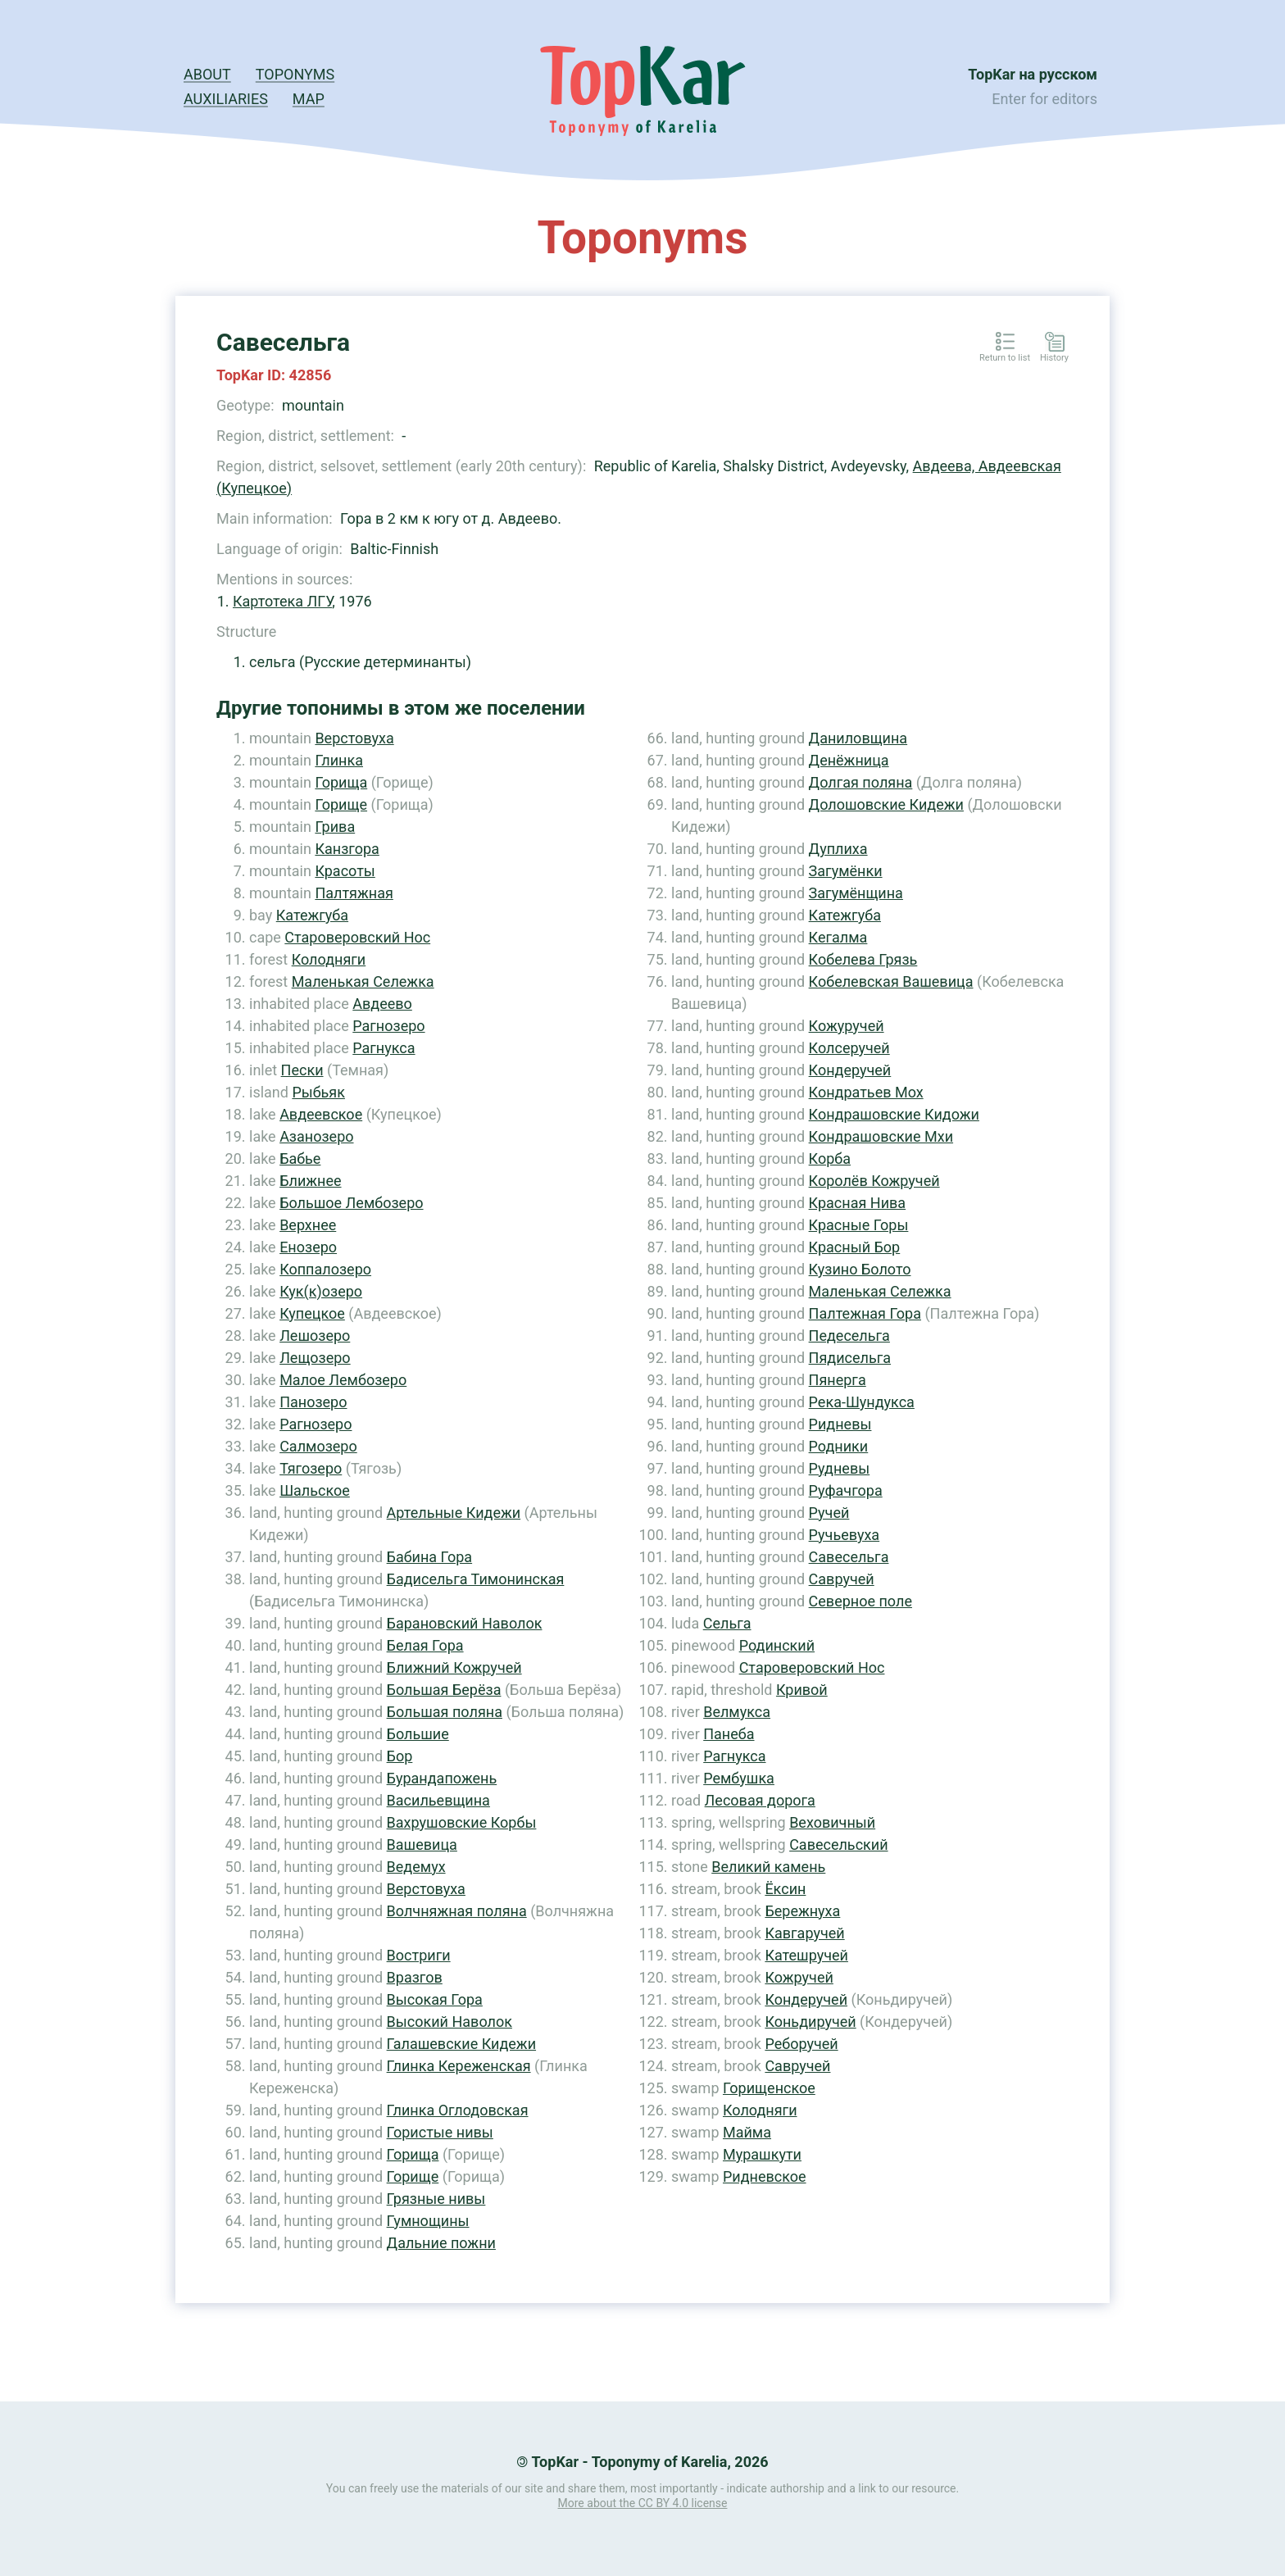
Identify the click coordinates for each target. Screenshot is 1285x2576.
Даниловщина (858, 738)
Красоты (345, 870)
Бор (400, 1756)
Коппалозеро (325, 1269)
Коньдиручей (810, 2021)
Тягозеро (310, 1468)
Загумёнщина (856, 893)
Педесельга (849, 1335)
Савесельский (838, 1844)
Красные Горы (859, 1224)
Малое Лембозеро (342, 1379)
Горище (341, 804)
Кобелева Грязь (863, 959)
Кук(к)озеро (320, 1291)
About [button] (207, 74)
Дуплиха (838, 848)
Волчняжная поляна (457, 1911)
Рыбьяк (318, 1092)
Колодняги (329, 959)
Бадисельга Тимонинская (476, 1579)
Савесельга (849, 1556)
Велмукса (736, 1711)
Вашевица (422, 1844)
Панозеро (313, 1402)
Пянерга (837, 1379)
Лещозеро (315, 1357)
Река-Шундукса (862, 1402)
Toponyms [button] (295, 74)
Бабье (299, 1158)
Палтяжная (354, 893)
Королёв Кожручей (874, 1180)
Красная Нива (857, 1202)
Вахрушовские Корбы (462, 1822)
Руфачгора (846, 1490)
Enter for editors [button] (1044, 98)
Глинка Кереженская (459, 2065)
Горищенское (769, 2088)
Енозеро (308, 1247)
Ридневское (764, 2176)
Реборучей (801, 2043)
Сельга (727, 1623)
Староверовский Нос (357, 937)
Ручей (829, 1512)
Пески (302, 1070)
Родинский (777, 1645)
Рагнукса (383, 1047)
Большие (418, 1733)
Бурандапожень (442, 1778)
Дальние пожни (441, 2242)
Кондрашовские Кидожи (894, 1114)
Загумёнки (846, 870)
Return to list (1004, 358)
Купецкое (312, 1313)
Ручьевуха (844, 1534)
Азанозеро (316, 1136)
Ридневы (840, 1424)
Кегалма (838, 937)
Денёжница (849, 760)
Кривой (802, 1689)
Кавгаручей (804, 1933)
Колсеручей (849, 1047)
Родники (839, 1446)
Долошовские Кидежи (886, 804)
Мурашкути (762, 2154)
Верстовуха (354, 738)
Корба (830, 1158)
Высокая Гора (435, 1999)
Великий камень (768, 1866)
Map (309, 98)
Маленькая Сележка (363, 981)
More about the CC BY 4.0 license (643, 2503)
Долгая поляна (861, 782)
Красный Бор (855, 1247)
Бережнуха (802, 1911)
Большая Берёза (444, 1689)
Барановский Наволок (465, 1623)
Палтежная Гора (865, 1313)
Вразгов (415, 1977)
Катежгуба (312, 915)
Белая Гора (425, 1645)
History (1054, 358)
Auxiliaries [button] (226, 98)
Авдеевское (320, 1114)
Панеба (728, 1733)
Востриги (419, 1955)
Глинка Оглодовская (458, 2110)
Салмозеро (318, 1446)
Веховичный (832, 1822)
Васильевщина (438, 1800)
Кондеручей (850, 1070)
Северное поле (860, 1601)
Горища (341, 782)
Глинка (339, 760)
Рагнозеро (388, 1025)
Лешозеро (314, 1335)
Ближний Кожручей (454, 1667)
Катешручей (806, 1955)
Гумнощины (428, 2220)
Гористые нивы (440, 2132)
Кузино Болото (860, 1269)
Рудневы (839, 1468)
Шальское (314, 1490)
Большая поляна (444, 1711)
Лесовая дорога (760, 1800)
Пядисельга (850, 1357)
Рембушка (738, 1778)
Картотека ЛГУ (282, 601)
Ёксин (785, 1888)
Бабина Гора (430, 1556)
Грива (335, 826)
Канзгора (347, 848)
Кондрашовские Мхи (881, 1136)
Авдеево (382, 1003)
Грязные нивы (436, 2198)
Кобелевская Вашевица (891, 981)
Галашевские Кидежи (461, 2043)
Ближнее (310, 1180)
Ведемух (416, 1866)
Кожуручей (846, 1025)
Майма (747, 2132)
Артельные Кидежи (454, 1512)
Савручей (841, 1579)
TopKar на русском (1032, 74)
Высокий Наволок (449, 2021)
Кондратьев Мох (866, 1092)
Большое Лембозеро (351, 1202)
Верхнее (307, 1224)
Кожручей (799, 1977)
